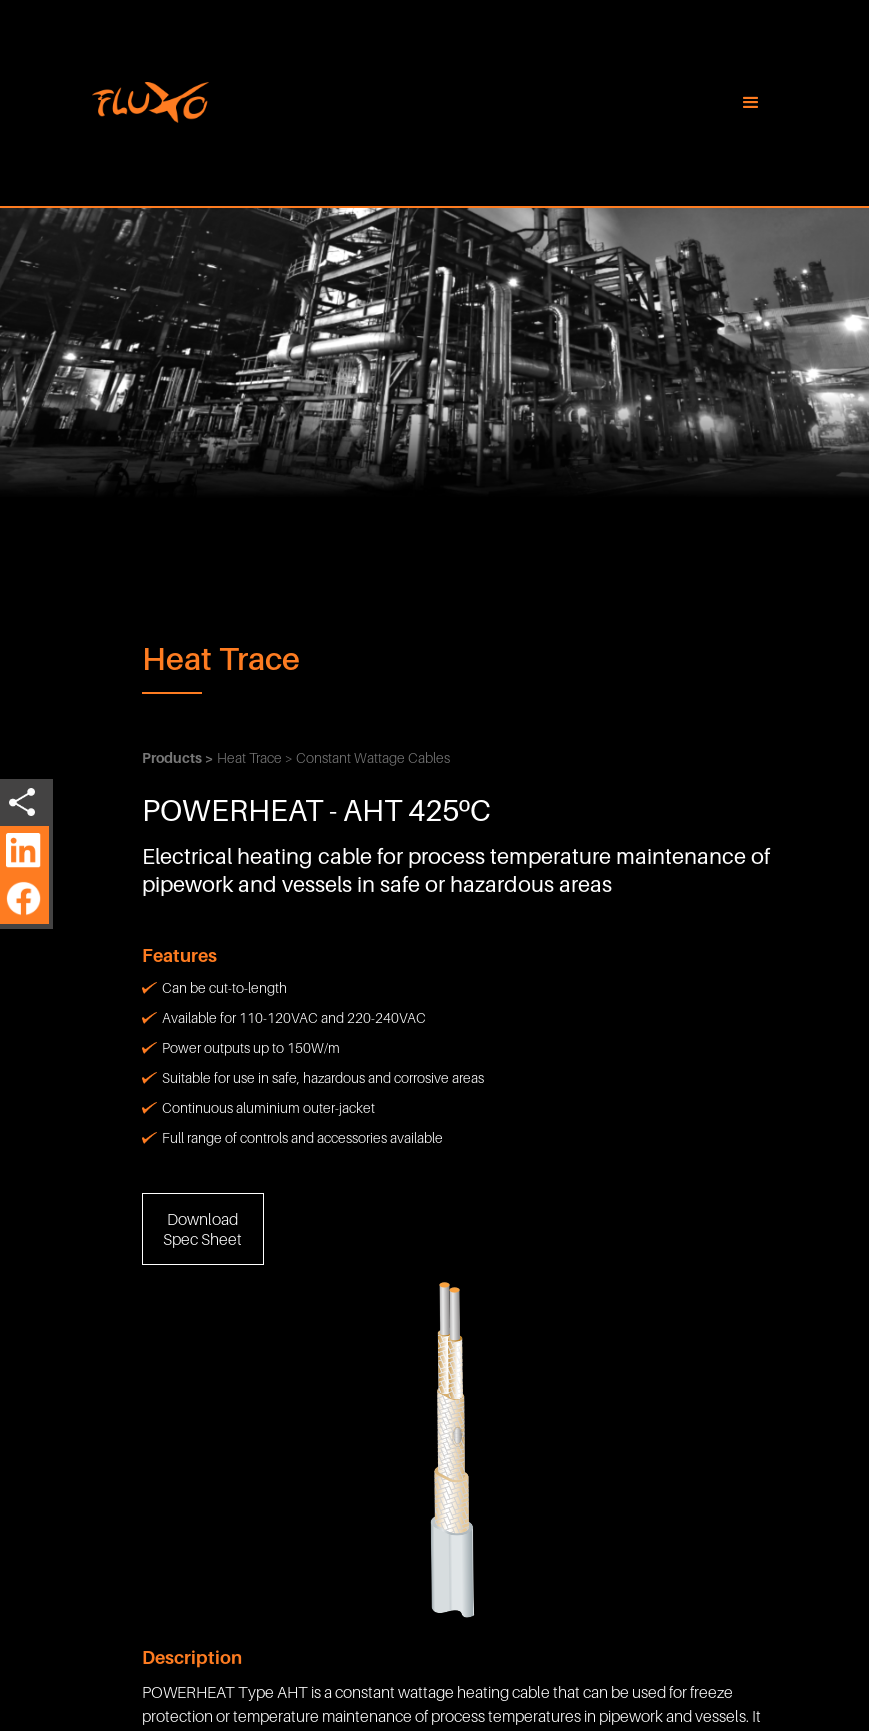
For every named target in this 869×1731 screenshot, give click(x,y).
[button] (751, 103)
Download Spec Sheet (202, 1229)
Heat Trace (221, 658)
